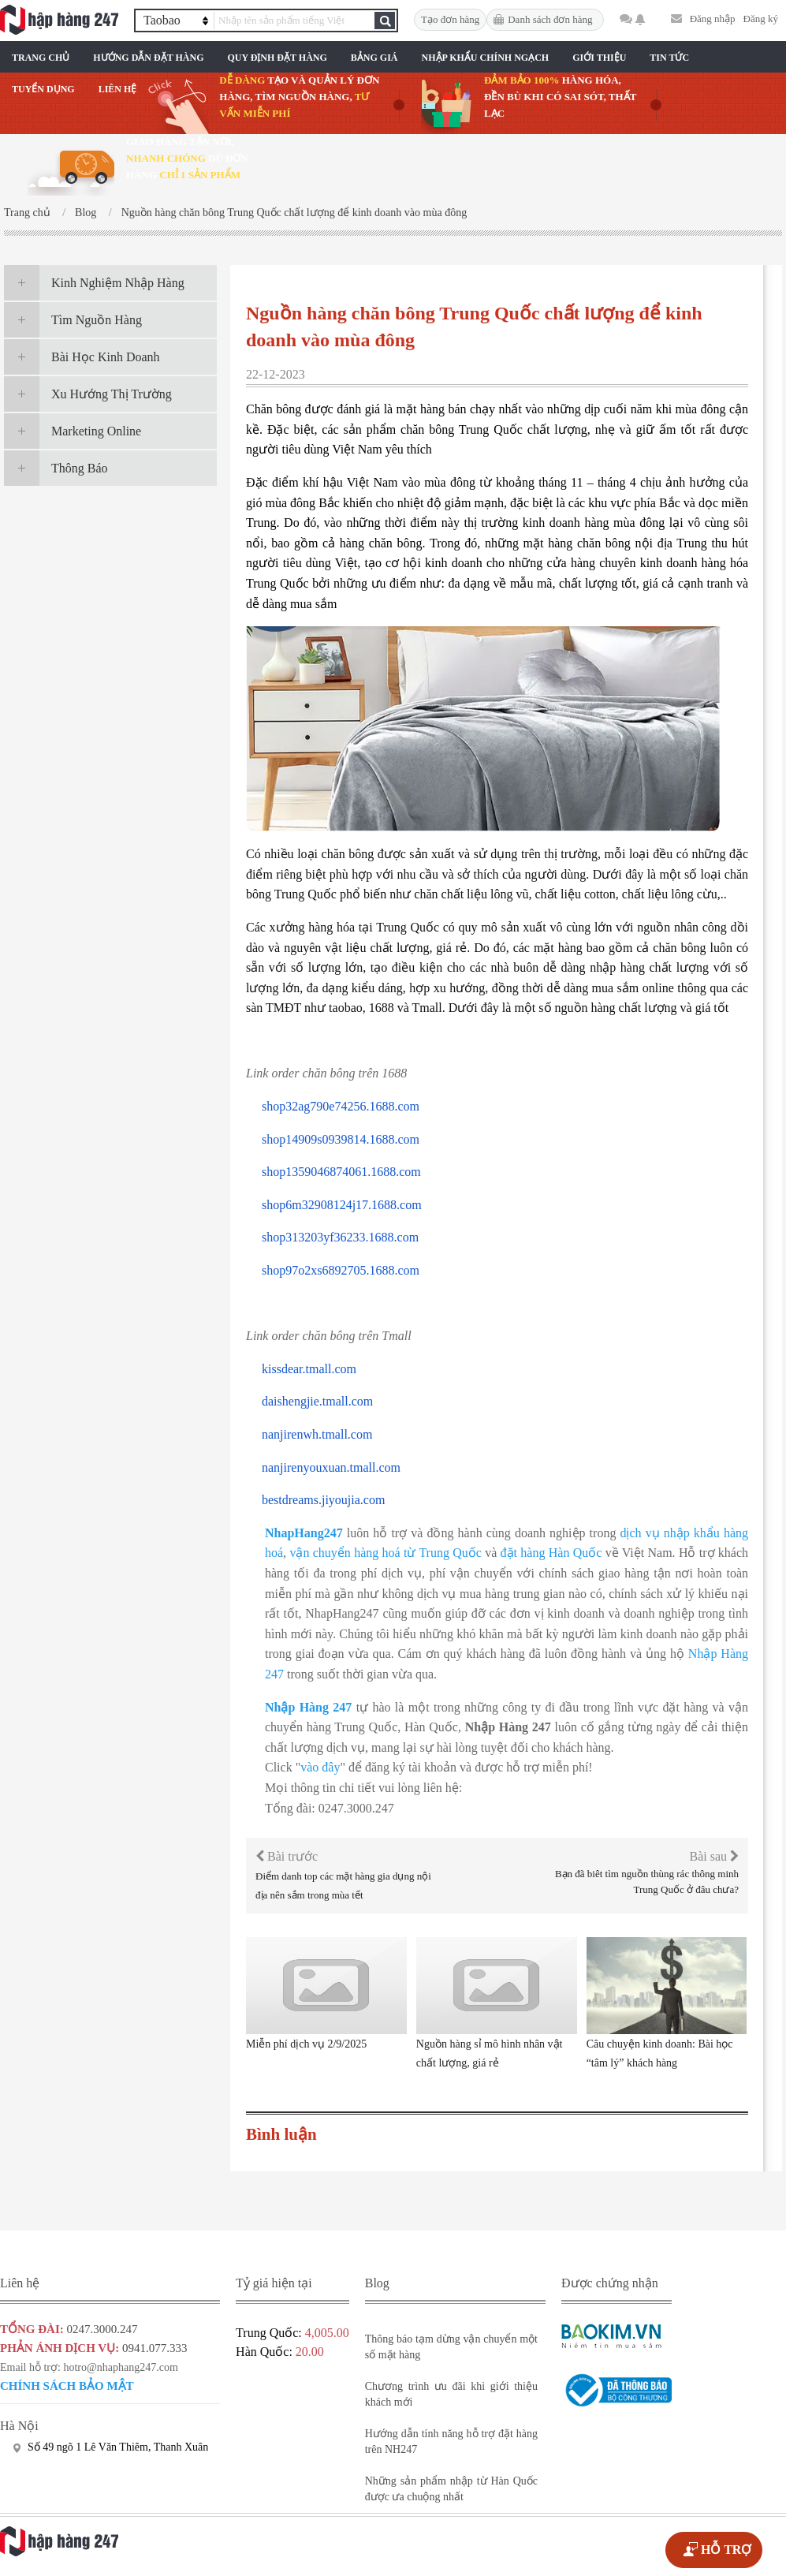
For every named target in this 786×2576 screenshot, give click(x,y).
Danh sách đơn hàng (550, 19)
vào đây (320, 1767)
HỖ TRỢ (726, 2549)
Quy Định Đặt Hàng (276, 57)
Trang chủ (40, 57)
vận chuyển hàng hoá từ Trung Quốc (385, 1552)
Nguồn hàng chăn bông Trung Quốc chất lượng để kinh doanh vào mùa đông (294, 212)
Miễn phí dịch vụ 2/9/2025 (306, 2044)
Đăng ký (760, 18)
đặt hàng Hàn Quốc (551, 1552)
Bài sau (714, 1856)
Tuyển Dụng (43, 89)
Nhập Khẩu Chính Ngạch (485, 57)
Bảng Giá (374, 57)
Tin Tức (669, 57)
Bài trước (286, 1856)
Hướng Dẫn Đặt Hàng (148, 57)
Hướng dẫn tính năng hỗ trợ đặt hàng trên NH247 (451, 2441)
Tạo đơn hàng (450, 19)
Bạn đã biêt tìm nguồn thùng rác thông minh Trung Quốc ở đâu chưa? (647, 1881)
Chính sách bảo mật (67, 2386)
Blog (85, 212)
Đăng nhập (713, 18)
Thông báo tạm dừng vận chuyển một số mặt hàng (451, 2347)
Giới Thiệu (599, 57)
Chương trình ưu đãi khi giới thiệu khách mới (451, 2394)
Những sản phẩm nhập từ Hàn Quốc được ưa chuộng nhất (451, 2489)
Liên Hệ (118, 89)
